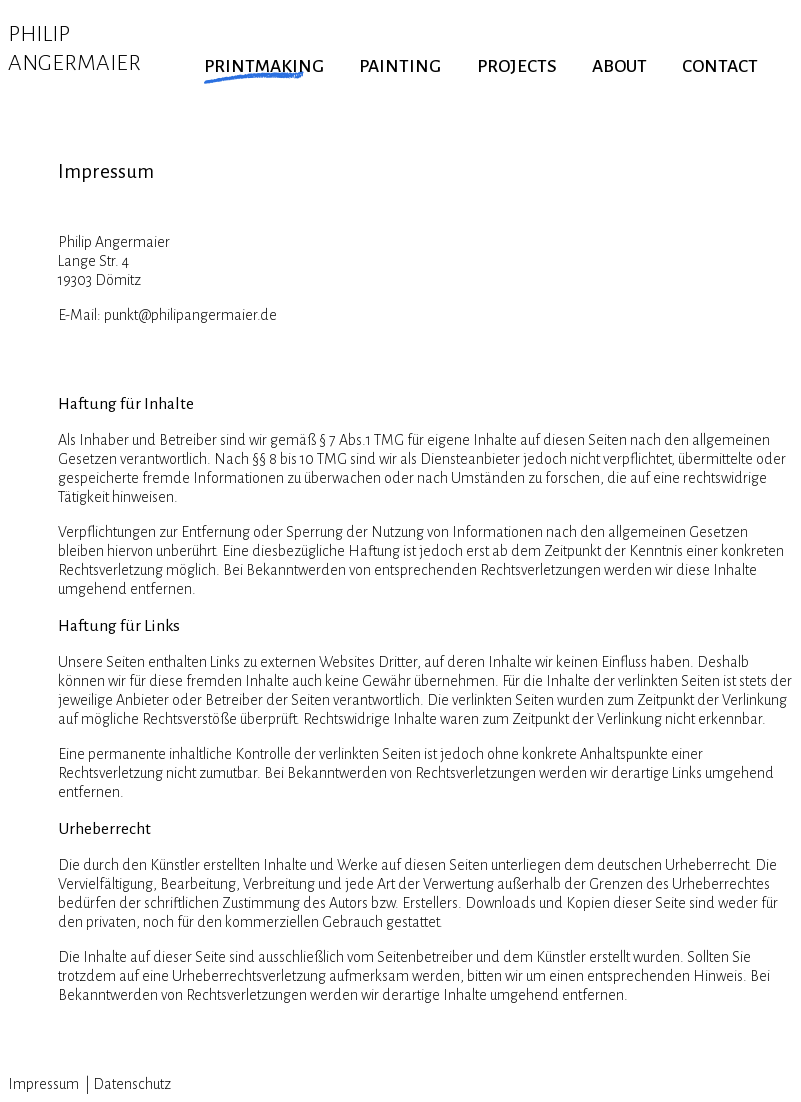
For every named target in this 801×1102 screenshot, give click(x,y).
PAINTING (400, 66)
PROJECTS (517, 66)
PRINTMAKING (264, 66)
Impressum (45, 1084)
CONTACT (720, 66)
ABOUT (619, 66)
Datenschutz (132, 1084)
